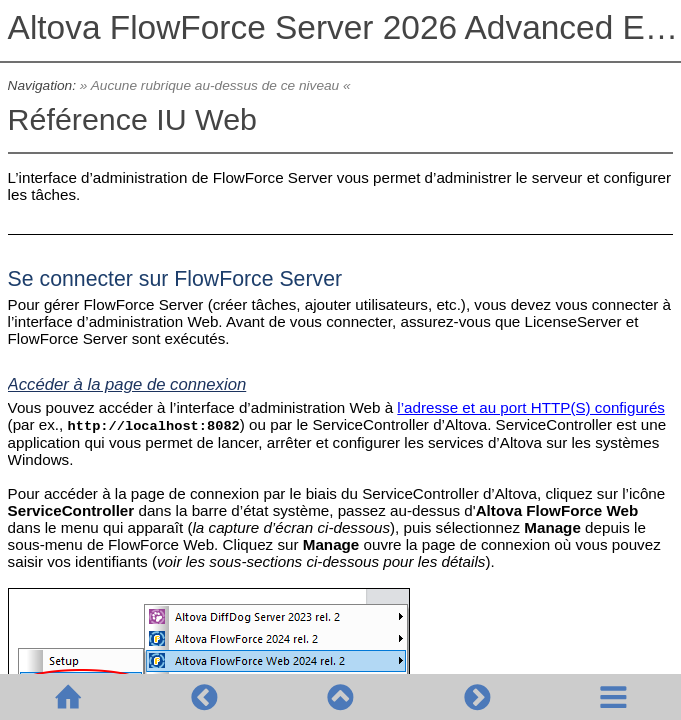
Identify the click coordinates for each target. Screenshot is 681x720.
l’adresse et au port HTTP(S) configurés (531, 407)
